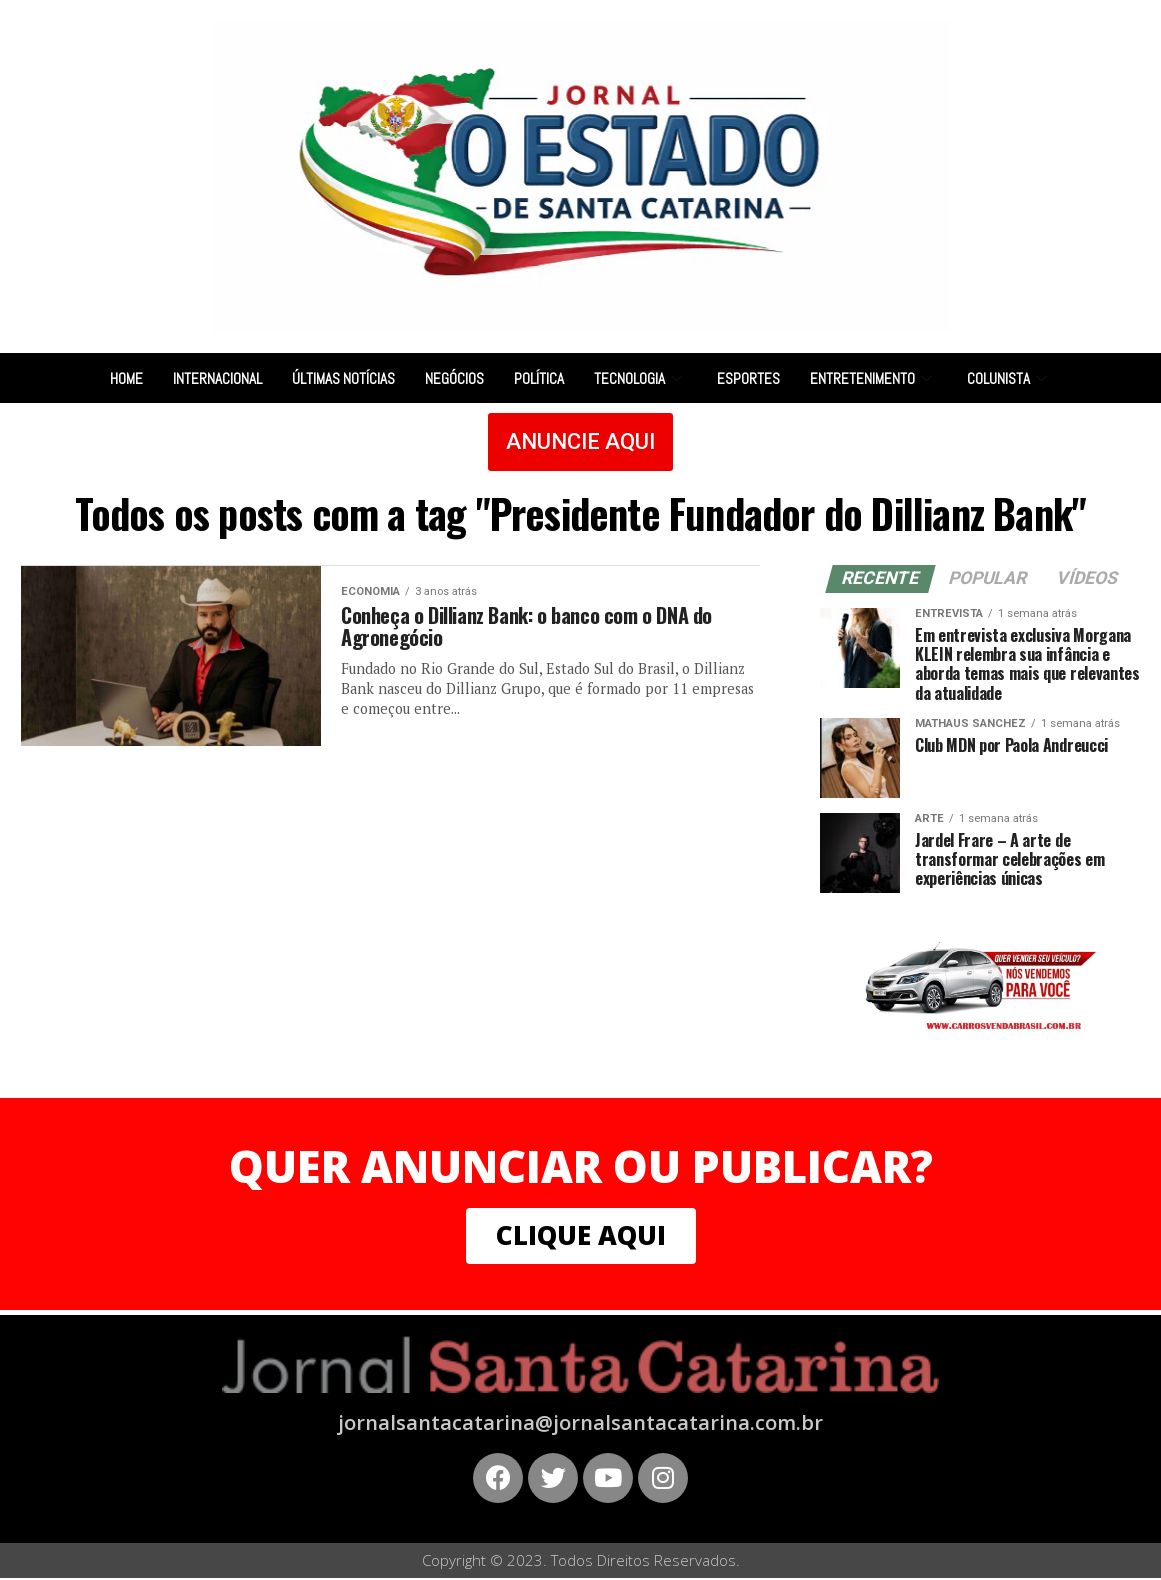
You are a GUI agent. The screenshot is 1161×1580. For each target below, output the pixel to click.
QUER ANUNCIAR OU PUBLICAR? (581, 1166)
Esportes (748, 378)
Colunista (1009, 378)
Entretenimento (873, 378)
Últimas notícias (343, 378)
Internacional (217, 378)
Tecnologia (640, 378)
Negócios (454, 378)
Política (539, 378)
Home (126, 378)
